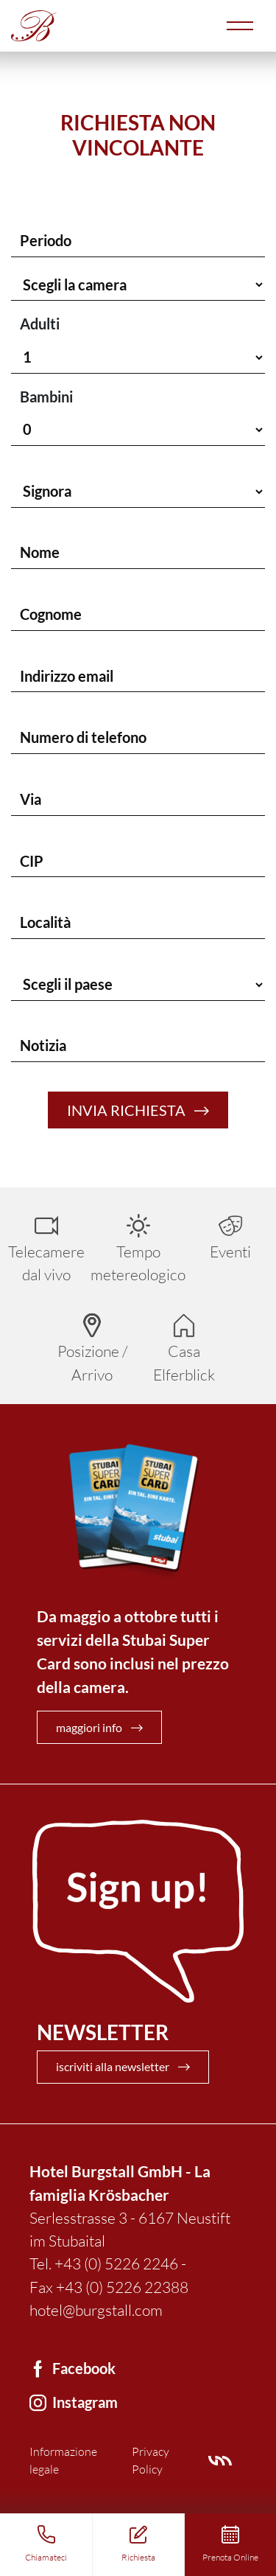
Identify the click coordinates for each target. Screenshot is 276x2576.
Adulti (40, 323)
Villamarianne (220, 2461)
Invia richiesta (126, 1110)
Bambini (46, 396)
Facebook (84, 2368)
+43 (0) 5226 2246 (116, 2263)
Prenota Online (230, 2557)
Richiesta (138, 2557)
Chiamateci (46, 2557)
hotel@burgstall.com (96, 2310)
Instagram (85, 2402)
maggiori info (89, 1727)
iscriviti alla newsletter (112, 2066)
